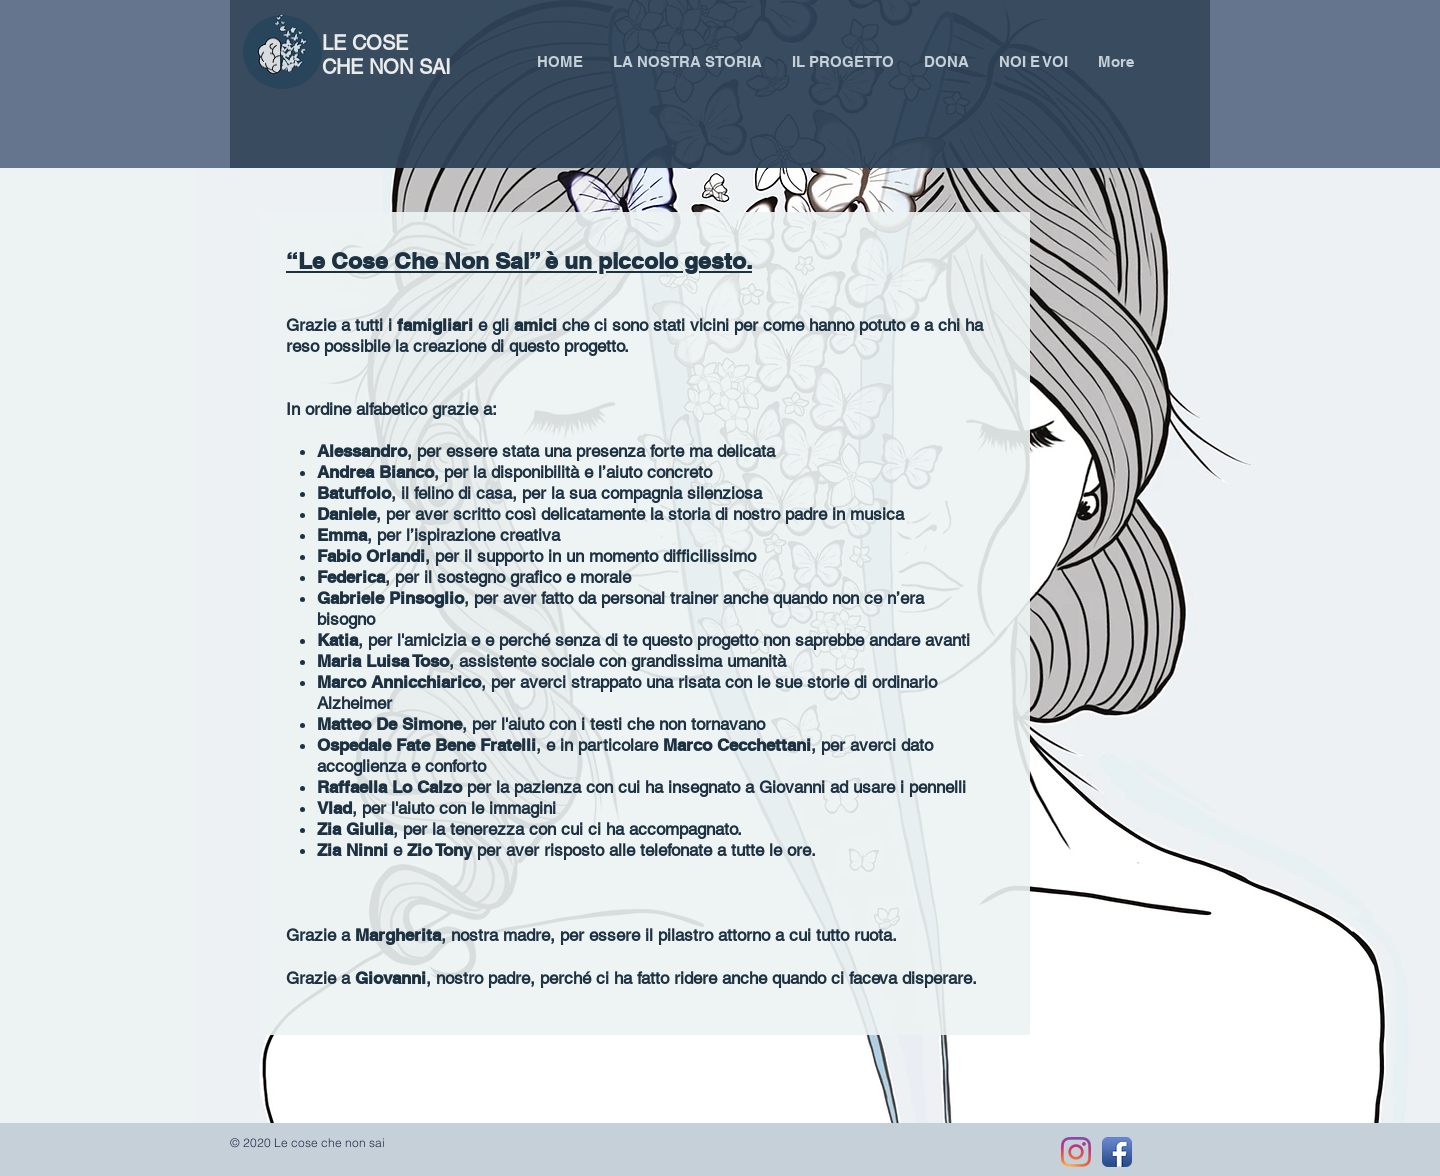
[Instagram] (1076, 1152)
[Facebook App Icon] (1117, 1152)
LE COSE (368, 43)
